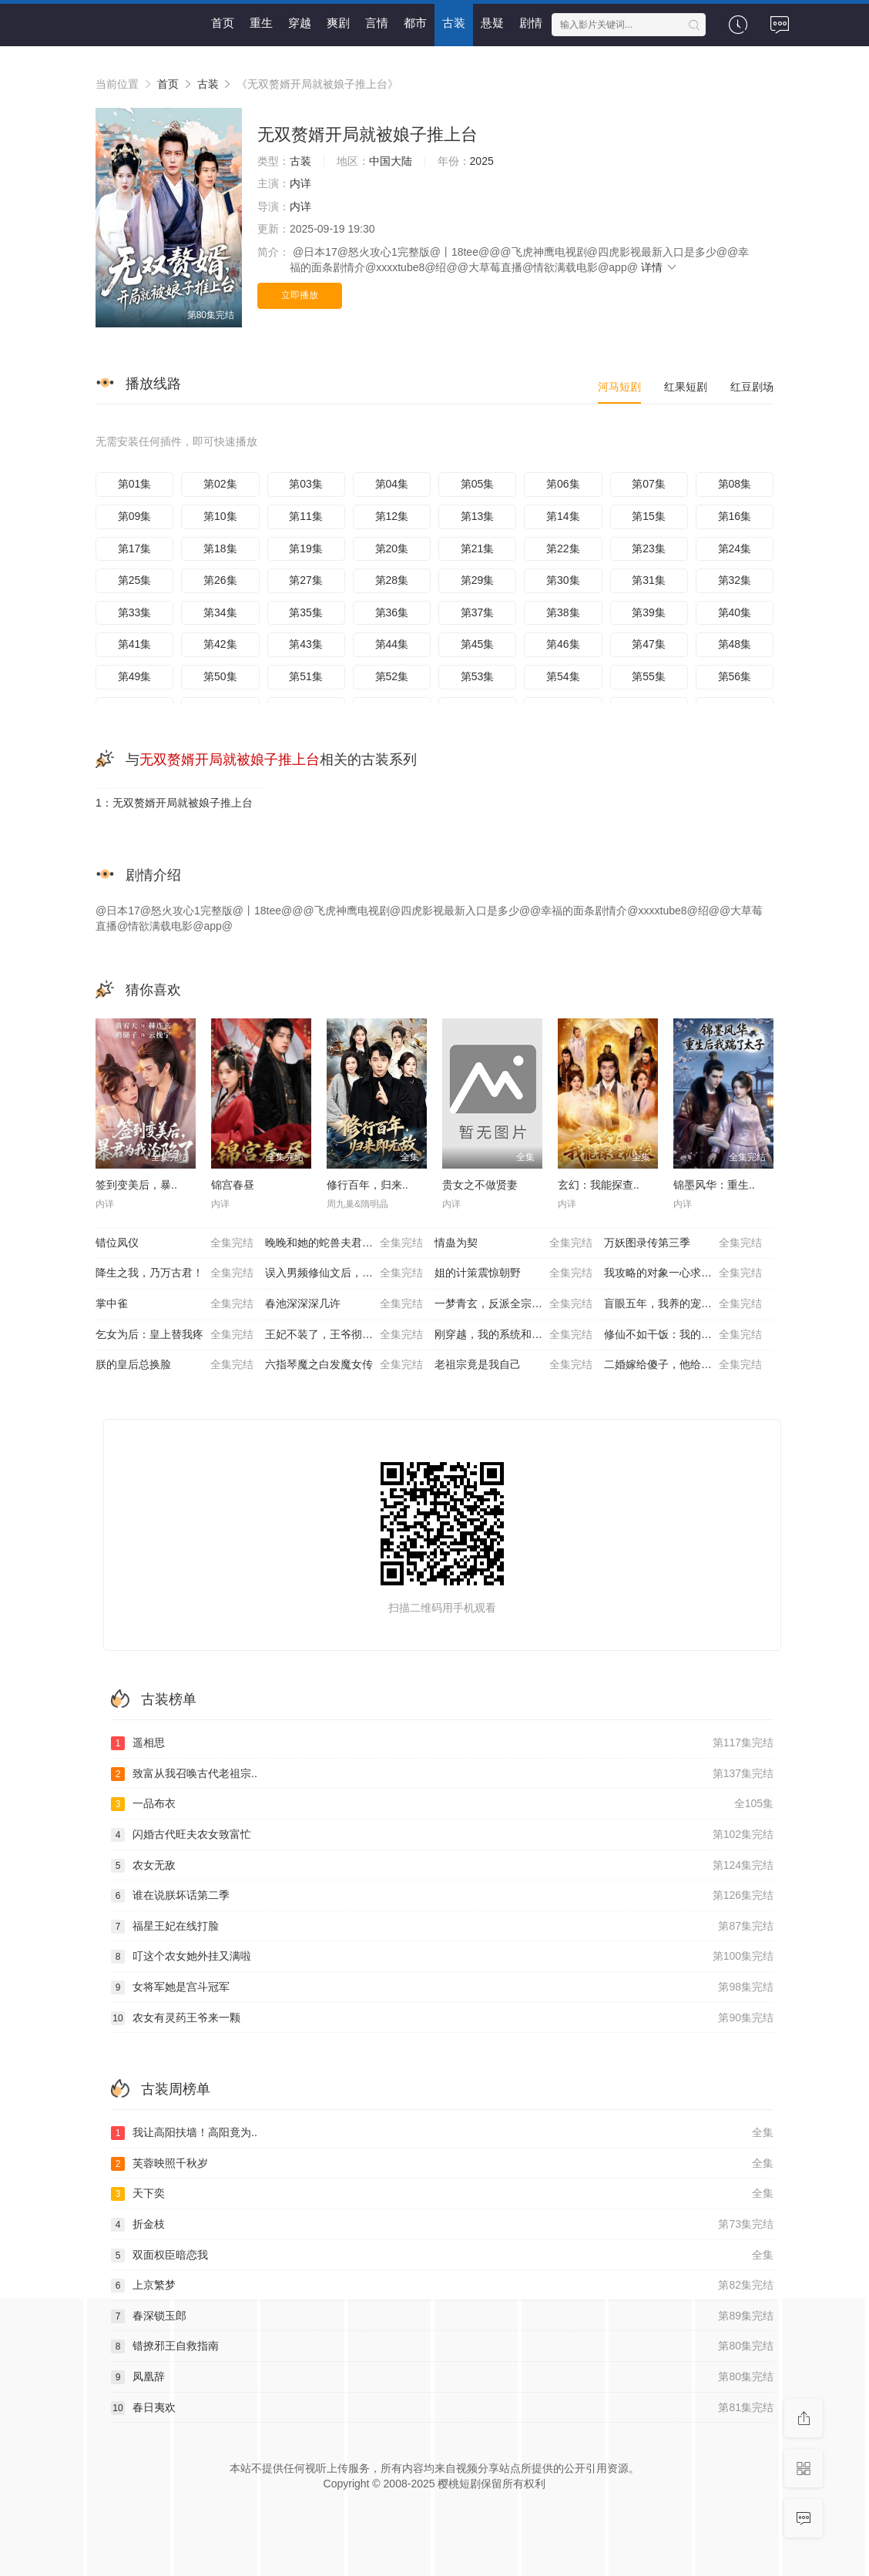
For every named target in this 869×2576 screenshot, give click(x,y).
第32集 (735, 580)
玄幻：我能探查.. (598, 1185)
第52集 (392, 676)
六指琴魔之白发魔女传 (344, 1365)
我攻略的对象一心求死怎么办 (683, 1273)
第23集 (649, 548)
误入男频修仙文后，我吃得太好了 (346, 1273)
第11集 (306, 516)
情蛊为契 (513, 1243)
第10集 (220, 516)
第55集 (649, 676)
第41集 (135, 644)
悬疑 (492, 22)
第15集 (649, 516)
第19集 (306, 548)
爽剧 (338, 22)
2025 (482, 161)
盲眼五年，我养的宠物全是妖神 (683, 1304)
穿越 (299, 22)
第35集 (306, 612)
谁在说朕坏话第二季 (442, 1895)
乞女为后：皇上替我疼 (174, 1335)
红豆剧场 (751, 387)
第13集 (478, 516)
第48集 (735, 644)
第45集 (478, 644)
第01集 (135, 484)
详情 (659, 267)
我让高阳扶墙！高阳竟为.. (442, 2133)
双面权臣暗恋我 (442, 2255)
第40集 (735, 612)
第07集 (649, 484)
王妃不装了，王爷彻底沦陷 (344, 1335)
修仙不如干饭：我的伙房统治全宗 (685, 1335)
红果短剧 (685, 387)
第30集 (563, 580)
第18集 (220, 548)
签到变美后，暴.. (136, 1185)
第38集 (563, 612)
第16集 (735, 516)
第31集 (649, 580)
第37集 (478, 612)
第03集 (306, 484)
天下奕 (442, 2194)
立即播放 (299, 295)
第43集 (306, 644)
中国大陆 (390, 161)
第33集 (135, 612)
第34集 (220, 612)
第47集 (649, 644)
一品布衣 (442, 1804)
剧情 (530, 22)
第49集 (135, 676)
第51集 (306, 676)
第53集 (478, 676)
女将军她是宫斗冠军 (442, 1987)
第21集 (478, 548)
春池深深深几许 (344, 1304)
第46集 (563, 644)
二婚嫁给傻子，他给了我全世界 (683, 1365)
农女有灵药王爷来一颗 (442, 2018)
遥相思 (442, 1743)
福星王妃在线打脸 (442, 1926)
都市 (415, 22)
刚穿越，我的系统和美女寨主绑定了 (519, 1335)
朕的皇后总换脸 (174, 1365)
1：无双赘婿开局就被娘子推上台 (174, 803)
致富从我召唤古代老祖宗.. (442, 1774)
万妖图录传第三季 (683, 1243)
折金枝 (442, 2224)
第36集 (392, 612)
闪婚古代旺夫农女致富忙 (442, 1835)
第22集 (563, 548)
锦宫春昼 (232, 1185)
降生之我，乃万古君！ (174, 1273)
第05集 (478, 484)
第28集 (392, 580)
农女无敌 (442, 1865)
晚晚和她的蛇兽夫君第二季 (344, 1243)
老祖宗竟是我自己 (513, 1365)
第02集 (220, 484)
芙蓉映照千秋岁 (442, 2164)
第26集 (220, 580)
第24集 (735, 548)
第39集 (649, 612)
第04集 (392, 484)
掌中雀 (174, 1304)
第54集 (563, 676)
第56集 (735, 676)
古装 (453, 22)
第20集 (392, 548)
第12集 (392, 516)
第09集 (135, 516)
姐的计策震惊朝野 (513, 1273)
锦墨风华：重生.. (714, 1185)
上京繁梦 (442, 2285)
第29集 (478, 580)
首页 (222, 22)
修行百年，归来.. (367, 1185)
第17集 (135, 548)
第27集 (306, 580)
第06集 (563, 484)
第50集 (220, 676)
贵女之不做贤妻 (480, 1185)
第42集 (220, 644)
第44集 (392, 644)
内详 (300, 183)
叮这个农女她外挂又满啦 (442, 1956)
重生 (261, 22)
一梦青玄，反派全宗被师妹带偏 (513, 1304)
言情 (376, 22)
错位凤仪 (174, 1243)
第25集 (135, 580)
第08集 (735, 484)
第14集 (563, 516)
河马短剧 (619, 387)
